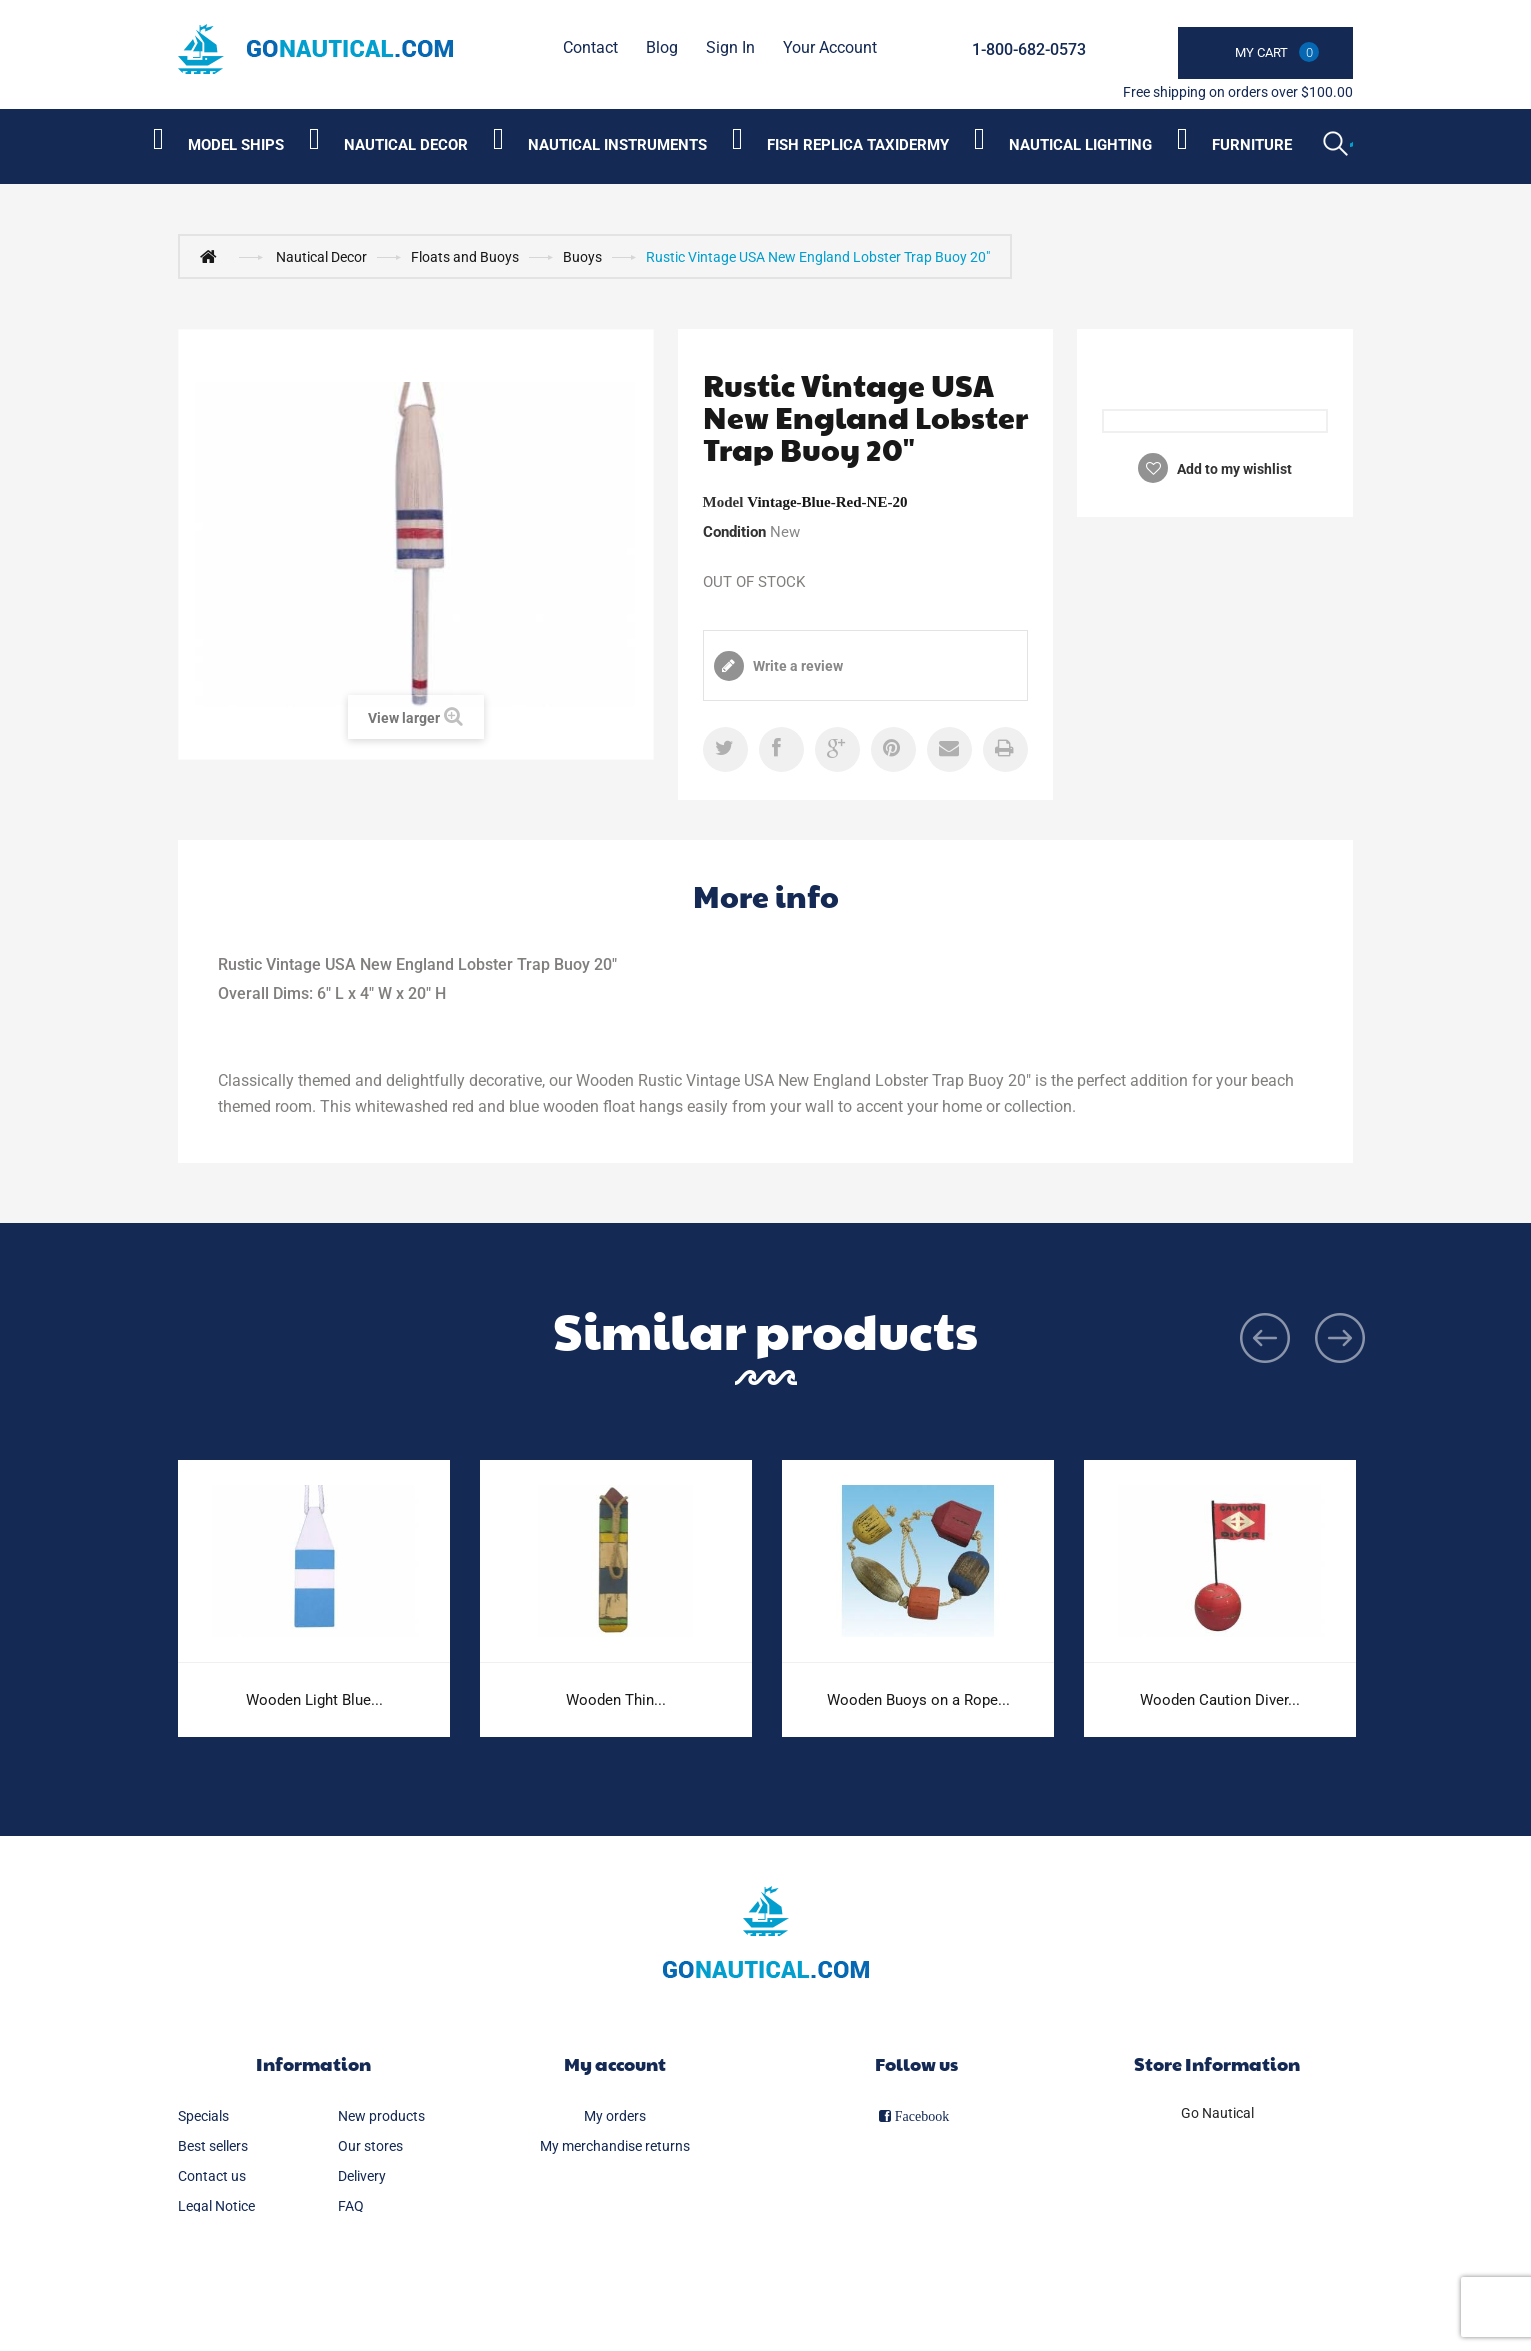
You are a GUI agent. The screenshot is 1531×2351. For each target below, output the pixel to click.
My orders (615, 2116)
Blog (662, 47)
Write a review (796, 666)
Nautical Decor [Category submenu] (406, 145)
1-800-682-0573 (1029, 49)
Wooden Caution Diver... (1220, 1700)
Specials (203, 2116)
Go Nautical (1217, 2113)
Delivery (362, 2176)
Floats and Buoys (465, 257)
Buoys (582, 257)
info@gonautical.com (1217, 2197)
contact (590, 47)
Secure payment (388, 2236)
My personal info (614, 2236)
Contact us (212, 2176)
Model (723, 502)
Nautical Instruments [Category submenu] (617, 145)
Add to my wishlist (1233, 469)
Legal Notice (216, 2206)
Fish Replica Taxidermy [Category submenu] (858, 145)
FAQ (351, 2206)
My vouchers (614, 2266)
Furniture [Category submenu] (1252, 145)
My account (615, 2063)
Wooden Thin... (616, 1700)
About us (206, 2236)
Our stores (370, 2146)
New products (381, 2116)
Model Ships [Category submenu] (236, 145)
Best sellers (213, 2146)
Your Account (830, 47)
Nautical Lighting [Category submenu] (1080, 145)
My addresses (615, 2206)
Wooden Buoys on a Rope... (918, 1700)
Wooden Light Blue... (314, 1700)
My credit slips (615, 2176)
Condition (734, 532)
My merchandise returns (615, 2146)
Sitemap (203, 2266)
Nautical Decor (321, 257)
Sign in (730, 47)
